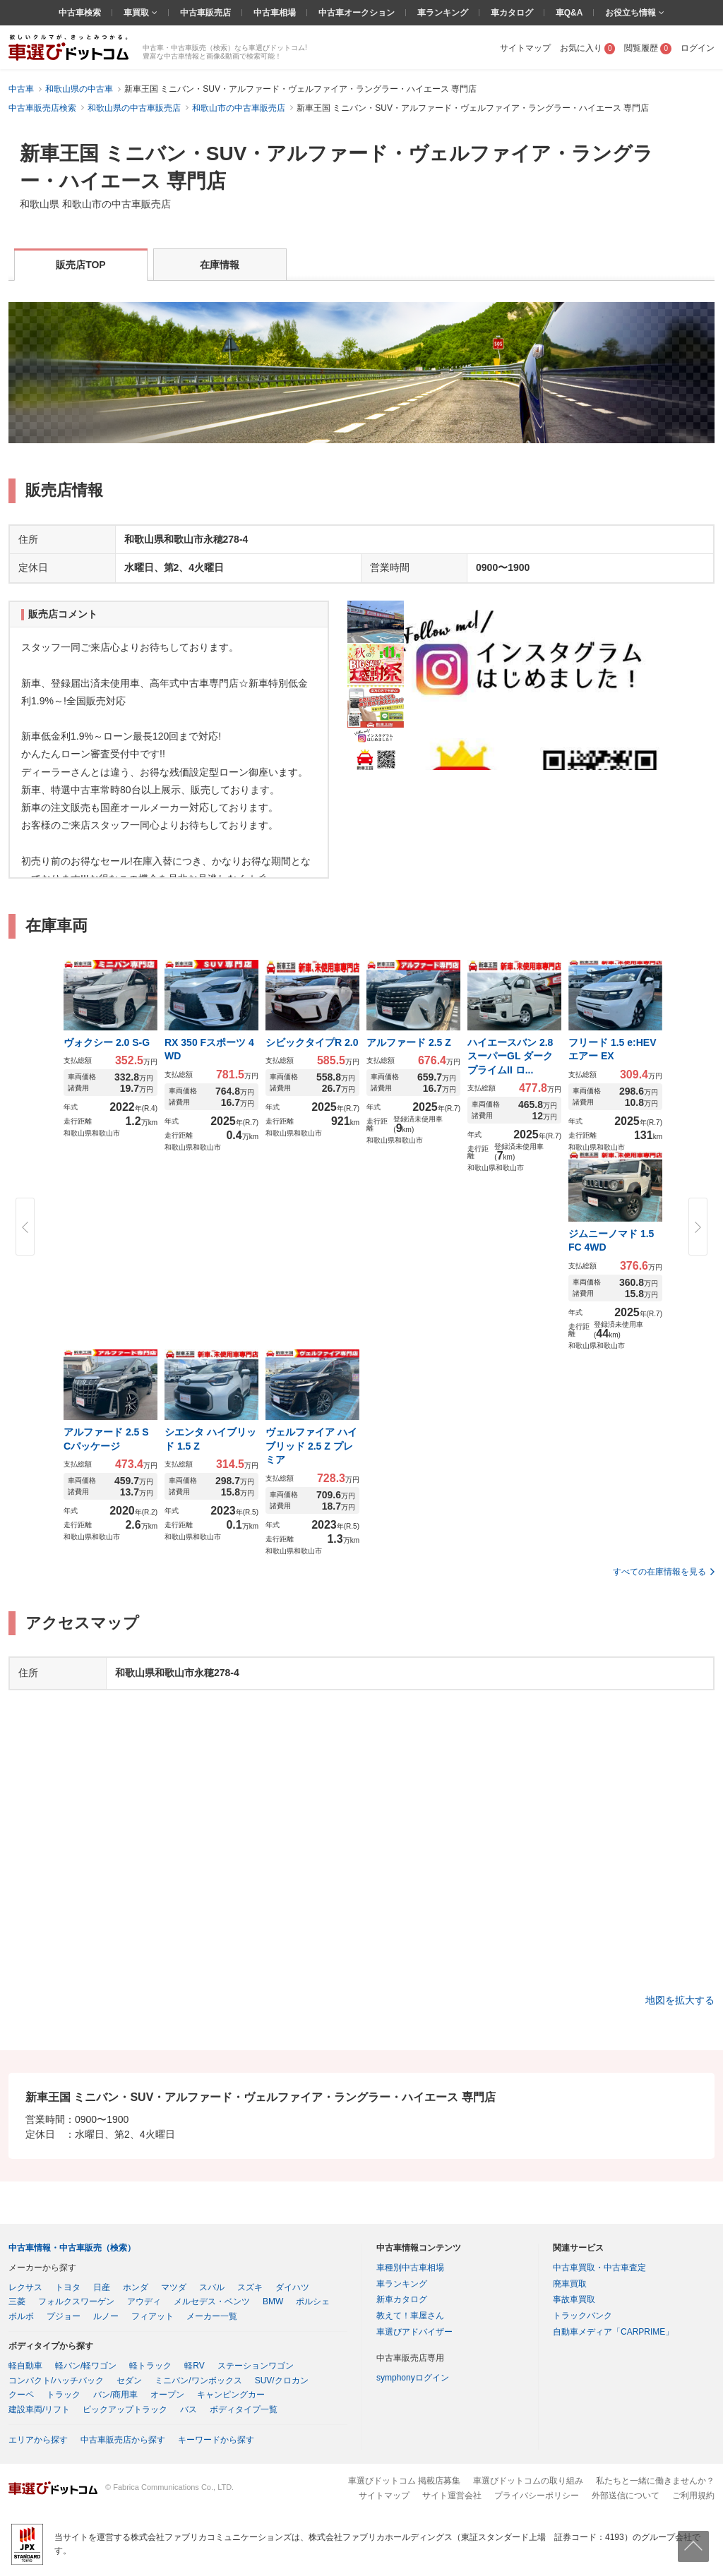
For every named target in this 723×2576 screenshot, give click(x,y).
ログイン (698, 48)
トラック (63, 2395)
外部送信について (625, 2495)
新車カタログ (401, 2299)
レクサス (25, 2287)
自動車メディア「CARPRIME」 (613, 2332)
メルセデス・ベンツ (212, 2301)
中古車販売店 (205, 13)
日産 (101, 2287)
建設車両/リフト (39, 2409)
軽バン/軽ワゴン (85, 2366)
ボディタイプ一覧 (243, 2409)
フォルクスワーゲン (76, 2301)
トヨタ (67, 2287)
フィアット (152, 2316)
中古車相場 (274, 13)
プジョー (63, 2316)
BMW (273, 2301)
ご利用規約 (693, 2495)
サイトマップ (525, 48)
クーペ (21, 2395)
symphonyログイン (412, 2378)
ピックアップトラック (125, 2409)
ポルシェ (313, 2301)
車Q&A (569, 13)
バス (188, 2409)
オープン (167, 2395)
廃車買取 (570, 2284)
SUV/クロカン (282, 2380)
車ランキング (442, 13)
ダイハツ (292, 2287)
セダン (129, 2380)
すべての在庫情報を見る (659, 1572)
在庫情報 (219, 264)
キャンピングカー (231, 2395)
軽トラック (150, 2366)
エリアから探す (38, 2440)
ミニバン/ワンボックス (198, 2380)
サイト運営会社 (452, 2495)
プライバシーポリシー (536, 2495)
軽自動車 (25, 2366)
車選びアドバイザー (414, 2332)
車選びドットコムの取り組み (528, 2481)
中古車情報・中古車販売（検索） (72, 2248)
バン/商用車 (115, 2395)
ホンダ (135, 2287)
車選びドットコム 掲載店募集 (404, 2481)
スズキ (250, 2287)
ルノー (106, 2316)
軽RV (194, 2366)
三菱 (16, 2301)
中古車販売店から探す (122, 2440)
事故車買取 (574, 2299)
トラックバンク (582, 2316)
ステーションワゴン (255, 2366)
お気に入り (588, 48)
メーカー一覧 (211, 2316)
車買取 (137, 13)
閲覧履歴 (647, 48)
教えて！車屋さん (410, 2316)
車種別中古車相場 (410, 2268)
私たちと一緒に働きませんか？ (655, 2481)
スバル (212, 2287)
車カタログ (512, 13)
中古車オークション (356, 13)
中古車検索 (80, 13)
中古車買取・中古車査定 (599, 2268)
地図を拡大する (680, 2000)
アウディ (144, 2301)
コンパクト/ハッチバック (56, 2380)
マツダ (173, 2287)
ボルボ (21, 2316)
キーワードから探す (216, 2440)
